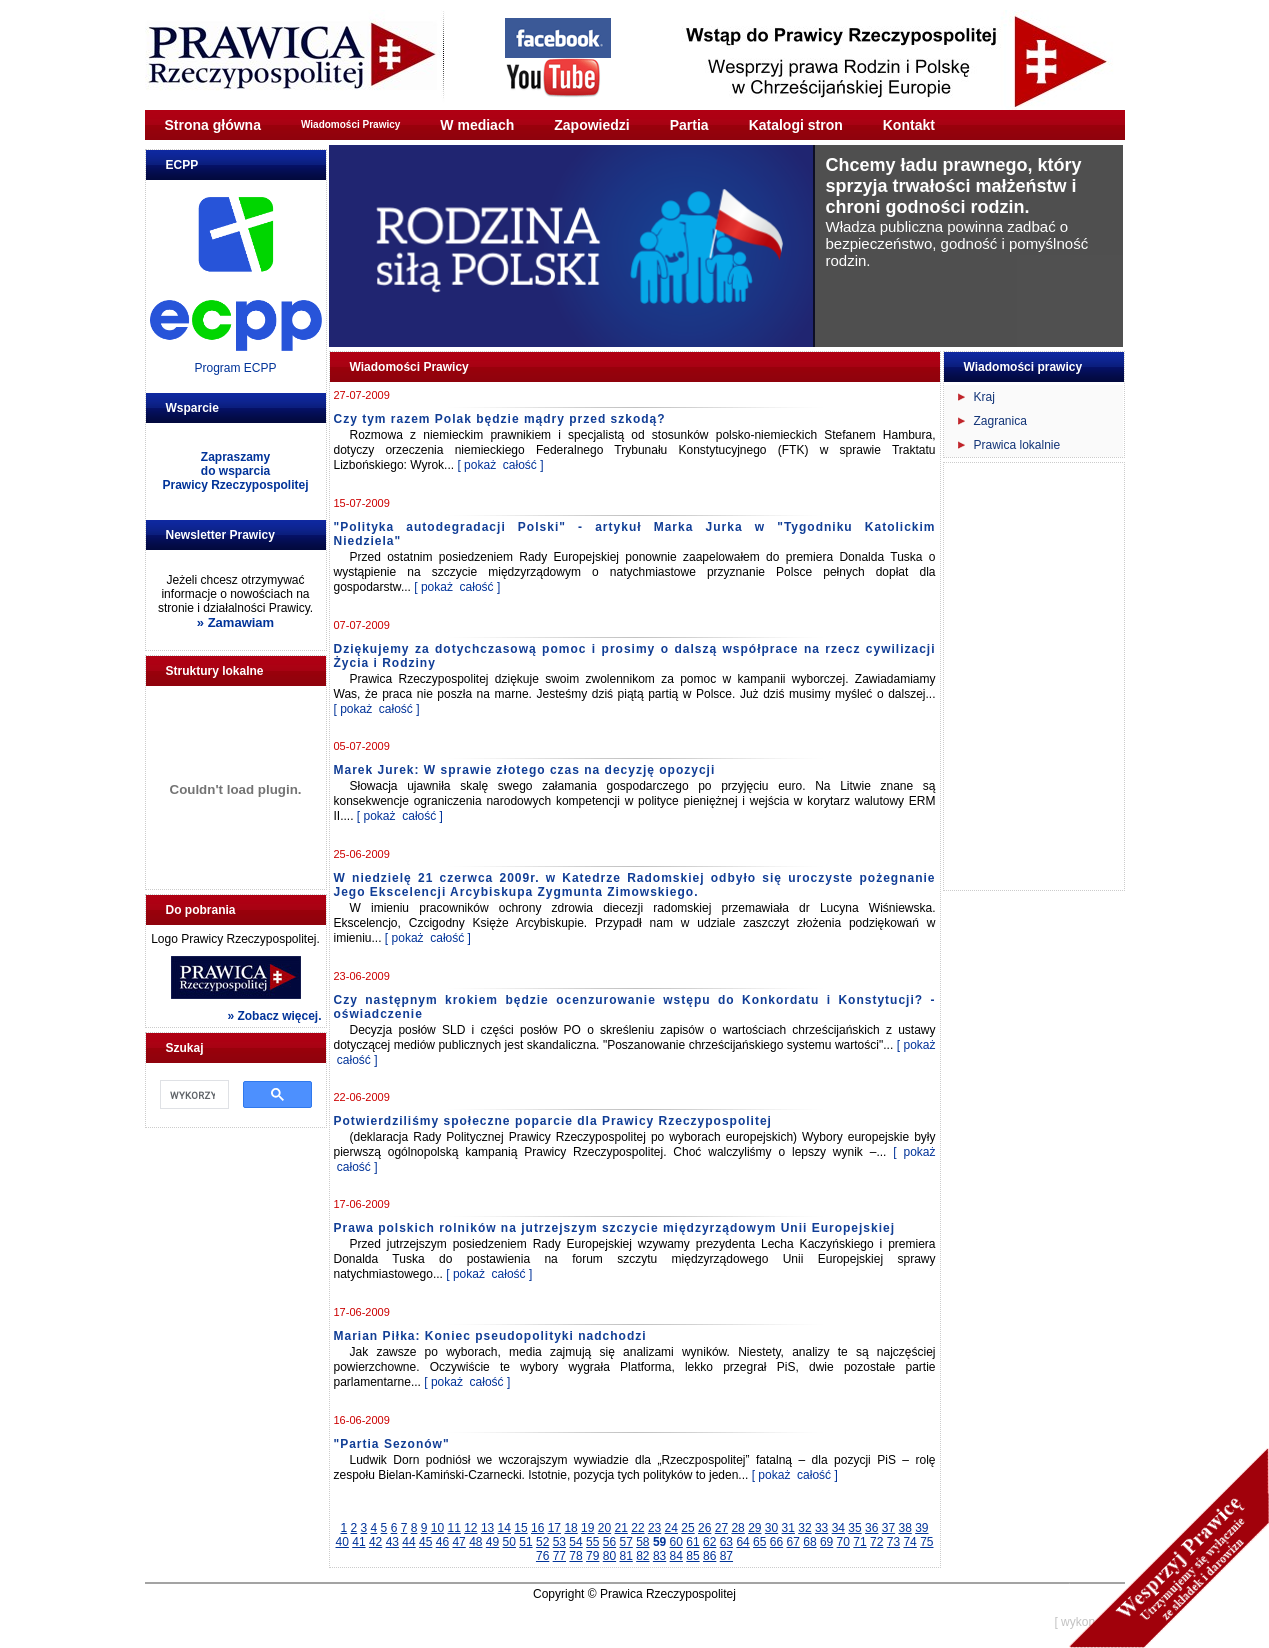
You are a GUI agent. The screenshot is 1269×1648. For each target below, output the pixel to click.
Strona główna (213, 125)
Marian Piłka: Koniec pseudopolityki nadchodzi (490, 1336)
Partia (689, 125)
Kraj (984, 397)
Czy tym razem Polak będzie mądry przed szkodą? (500, 419)
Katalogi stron (796, 125)
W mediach (477, 125)
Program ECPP (235, 368)
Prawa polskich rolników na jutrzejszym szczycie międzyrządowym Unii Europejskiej (615, 1228)
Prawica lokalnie (1017, 445)
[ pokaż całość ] (500, 465)
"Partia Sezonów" (392, 1444)
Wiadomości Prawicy (350, 124)
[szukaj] (192, 1095)
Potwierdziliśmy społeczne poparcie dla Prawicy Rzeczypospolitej (553, 1121)
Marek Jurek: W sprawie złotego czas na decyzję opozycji (525, 770)
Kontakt (909, 125)
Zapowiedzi (591, 125)
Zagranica (1000, 421)
